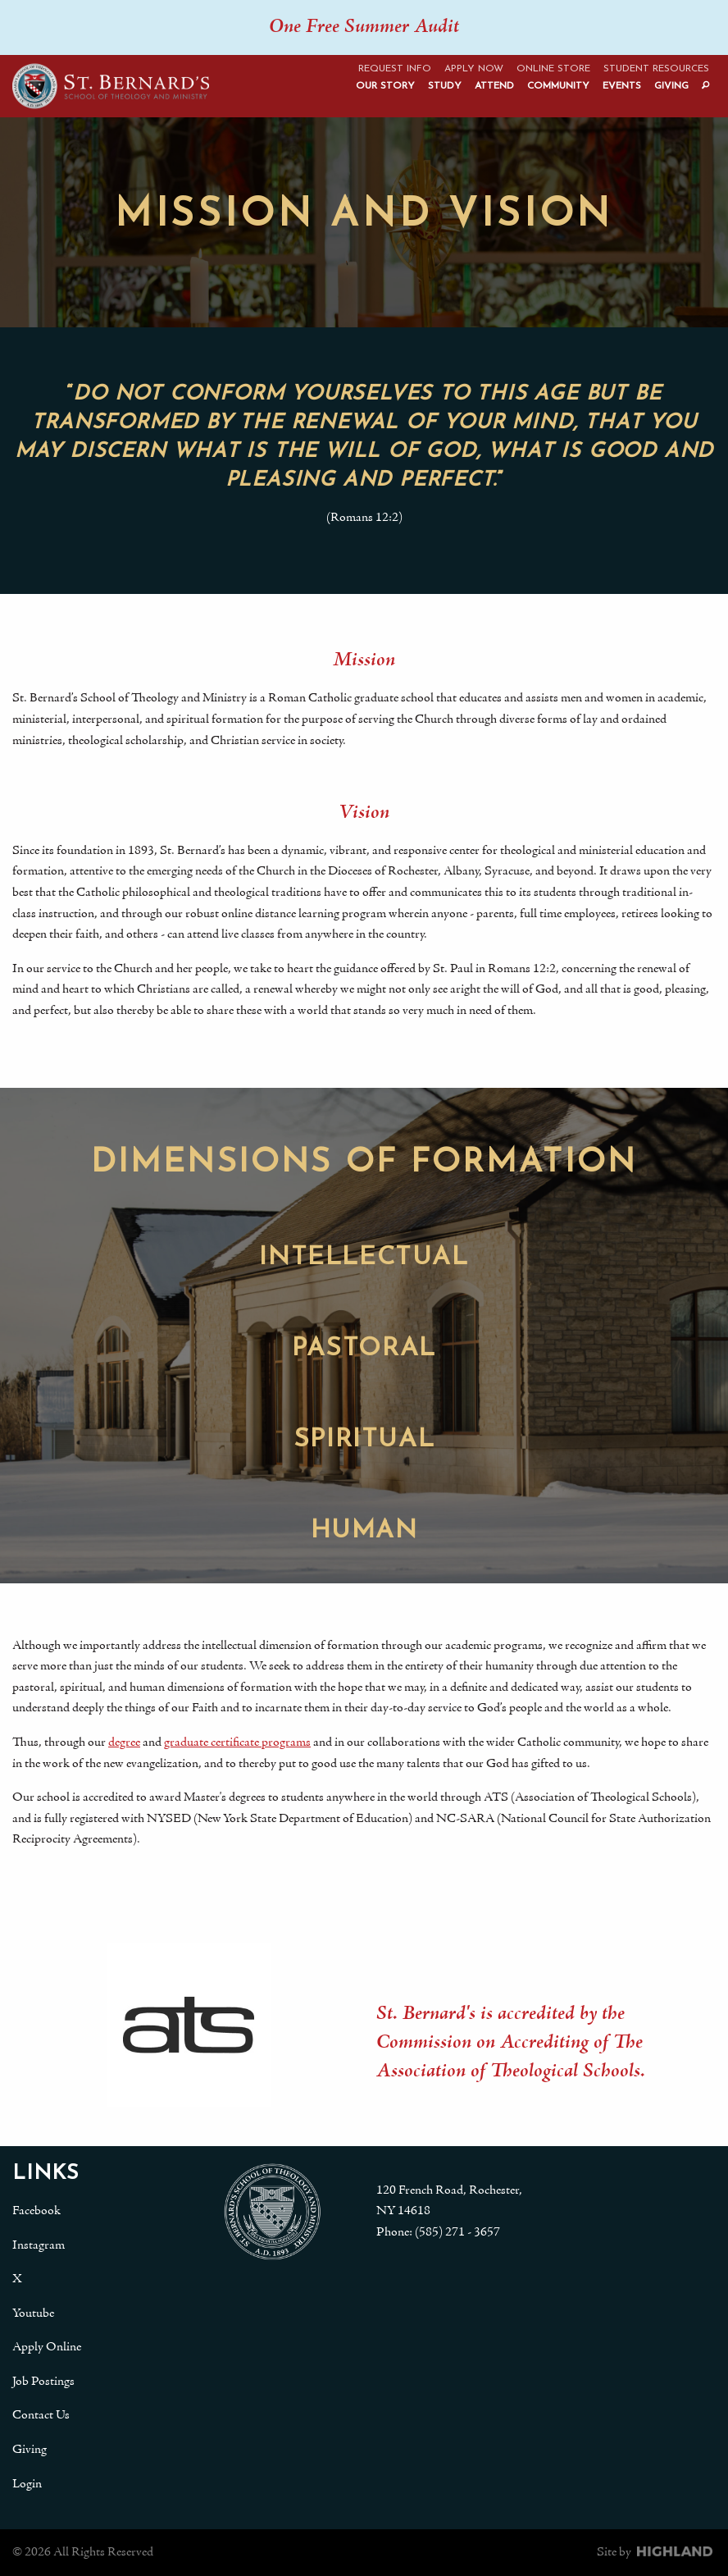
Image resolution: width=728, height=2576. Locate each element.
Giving (671, 86)
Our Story (385, 86)
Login (27, 2484)
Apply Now (473, 69)
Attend (494, 86)
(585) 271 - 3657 (457, 2232)
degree (124, 1742)
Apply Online (46, 2347)
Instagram (38, 2245)
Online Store (553, 69)
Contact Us (41, 2415)
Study (445, 86)
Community (558, 86)
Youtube (33, 2313)
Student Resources (656, 69)
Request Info (394, 69)
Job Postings (43, 2381)
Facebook (36, 2211)
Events (622, 86)
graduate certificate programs (237, 1742)
